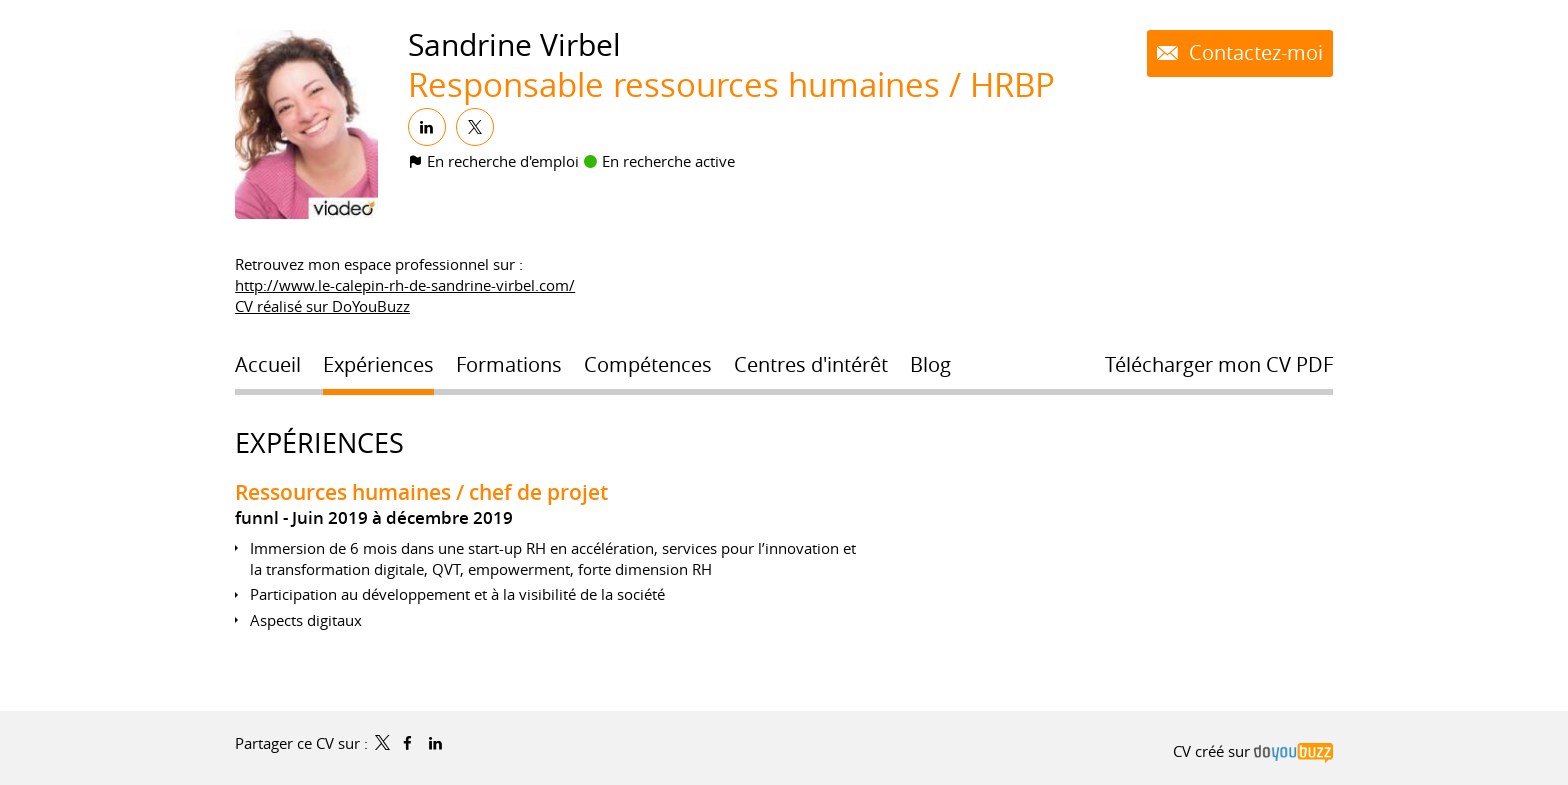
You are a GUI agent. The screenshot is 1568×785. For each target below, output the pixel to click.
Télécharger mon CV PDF (1219, 365)
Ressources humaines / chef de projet (421, 492)
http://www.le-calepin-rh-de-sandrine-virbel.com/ (405, 285)
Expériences (319, 443)
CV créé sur (1253, 751)
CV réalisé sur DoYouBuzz (322, 306)
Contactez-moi (1253, 53)
